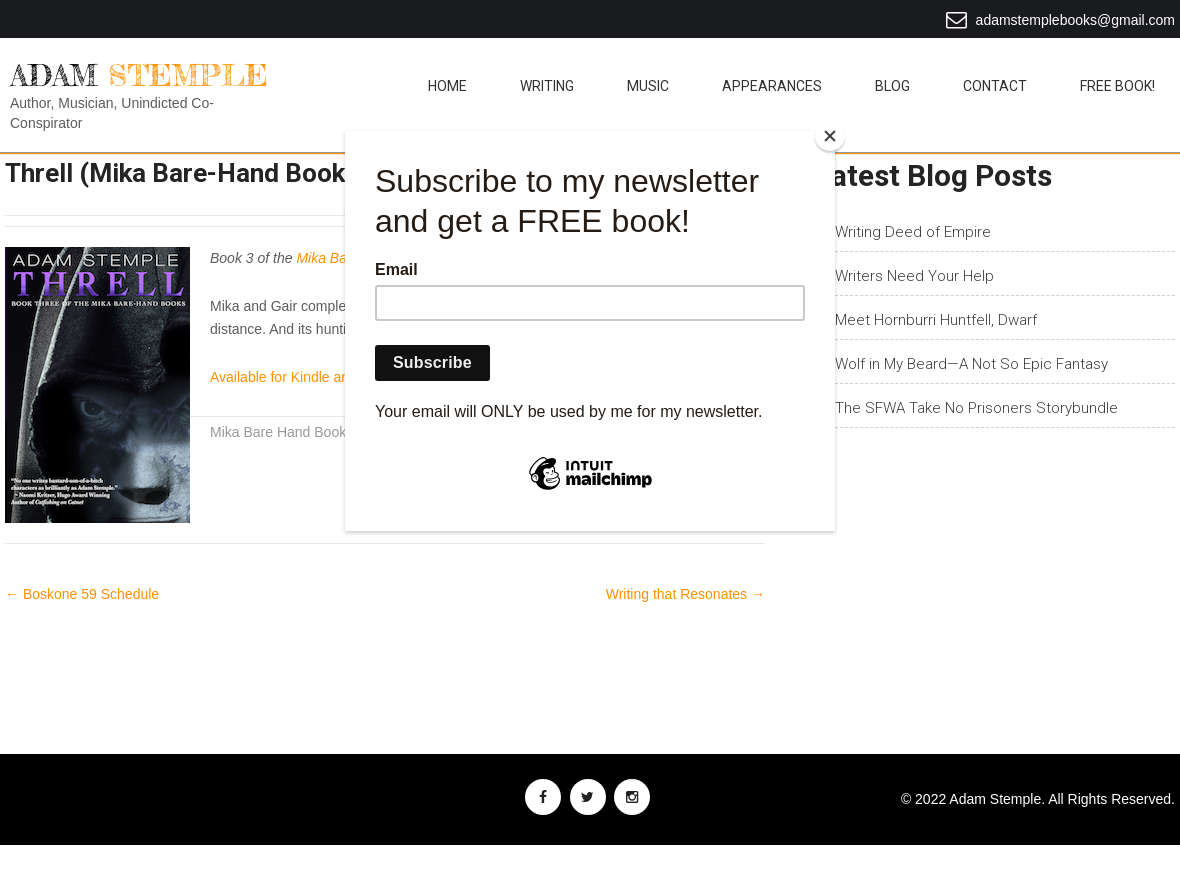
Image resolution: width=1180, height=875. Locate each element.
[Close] (830, 136)
